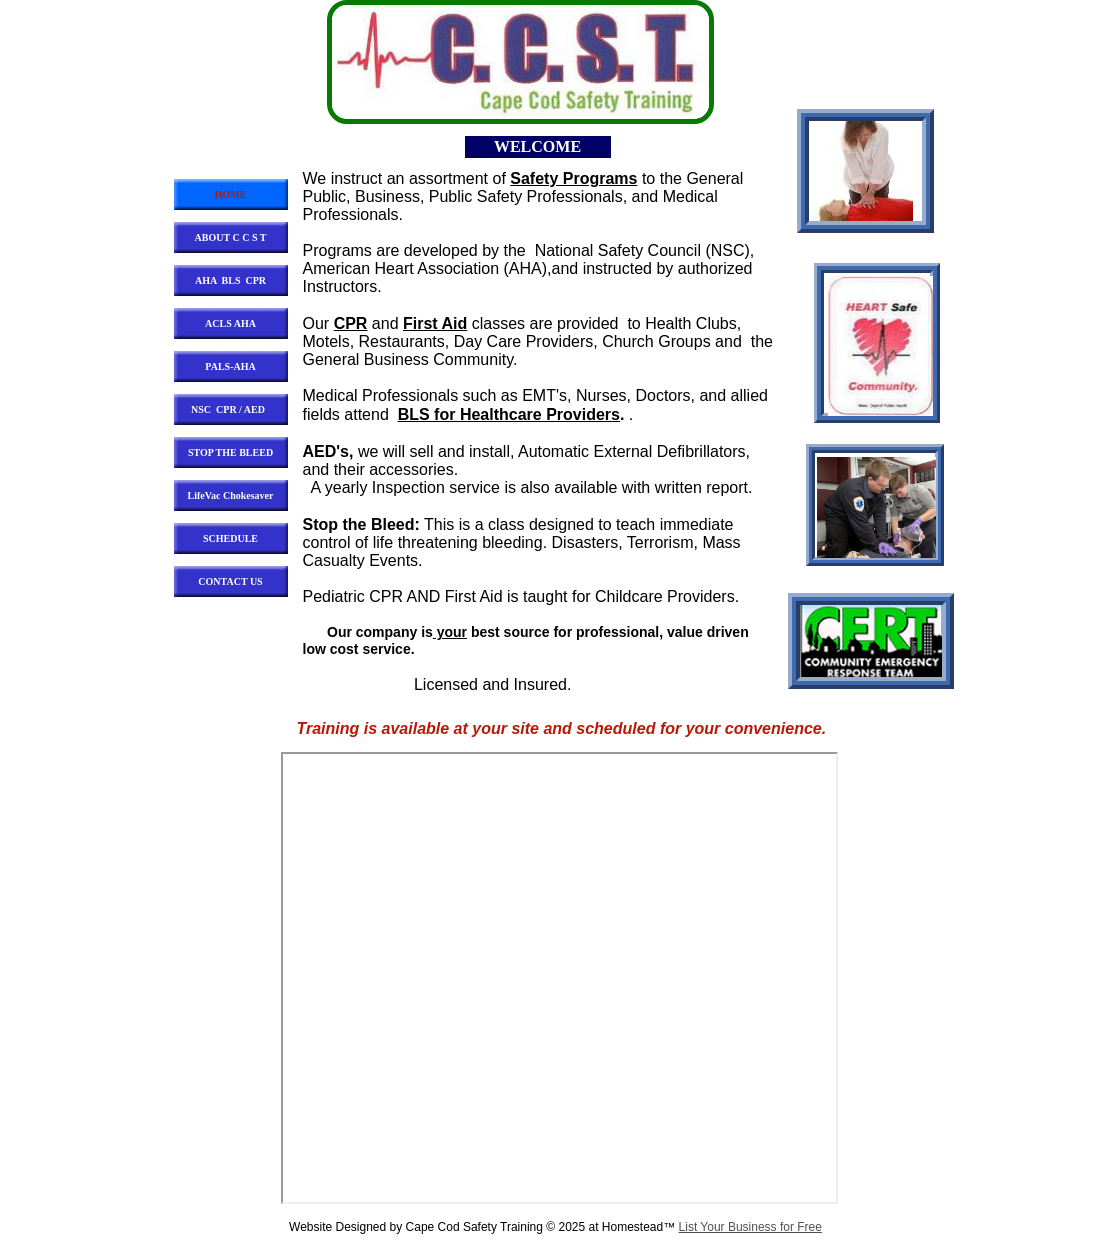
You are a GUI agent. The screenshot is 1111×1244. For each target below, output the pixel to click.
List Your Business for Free (750, 1227)
